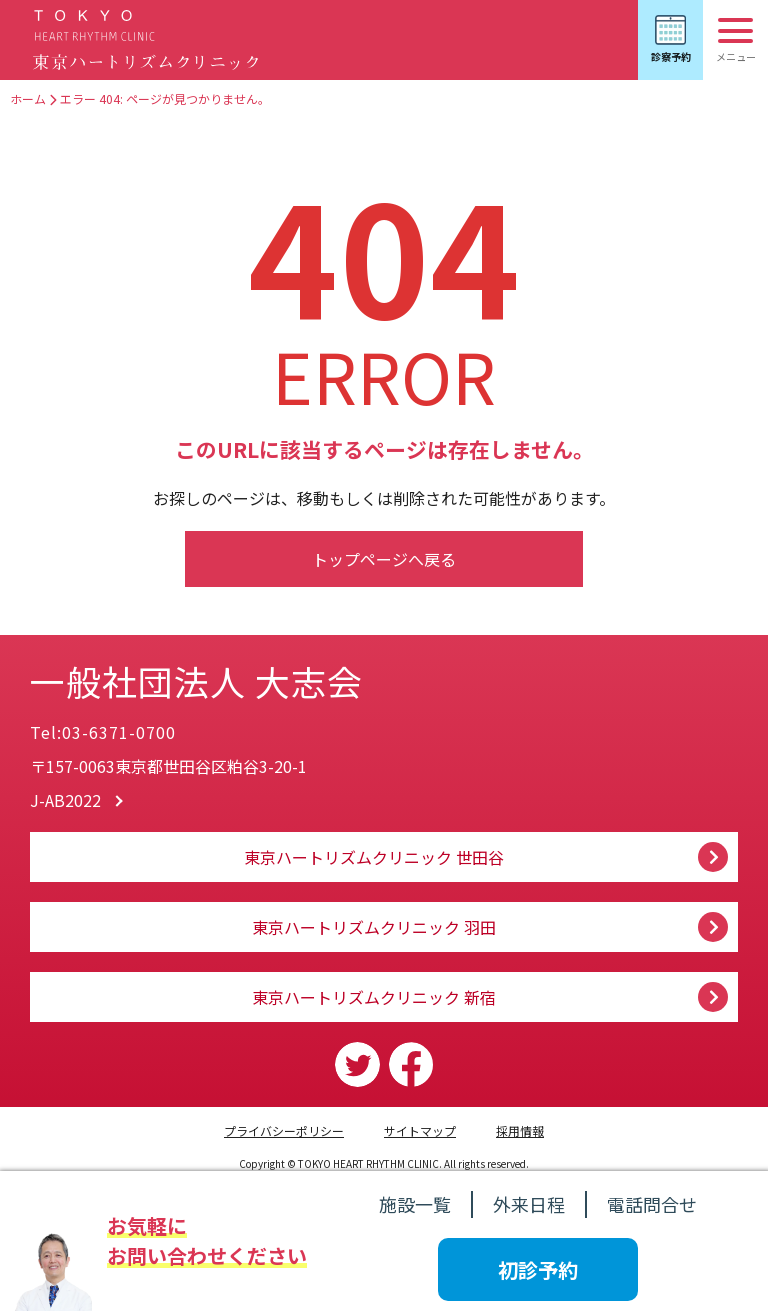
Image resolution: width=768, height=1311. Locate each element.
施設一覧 (415, 1204)
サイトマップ (420, 1130)
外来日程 (529, 1204)
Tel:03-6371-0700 (103, 732)
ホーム (28, 98)
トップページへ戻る (384, 559)
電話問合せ (652, 1204)
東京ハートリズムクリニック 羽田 (374, 927)
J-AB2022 (65, 800)
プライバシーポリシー (284, 1130)
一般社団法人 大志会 (219, 678)
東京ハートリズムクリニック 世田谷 (374, 857)
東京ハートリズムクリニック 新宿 (374, 997)
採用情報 (520, 1130)
